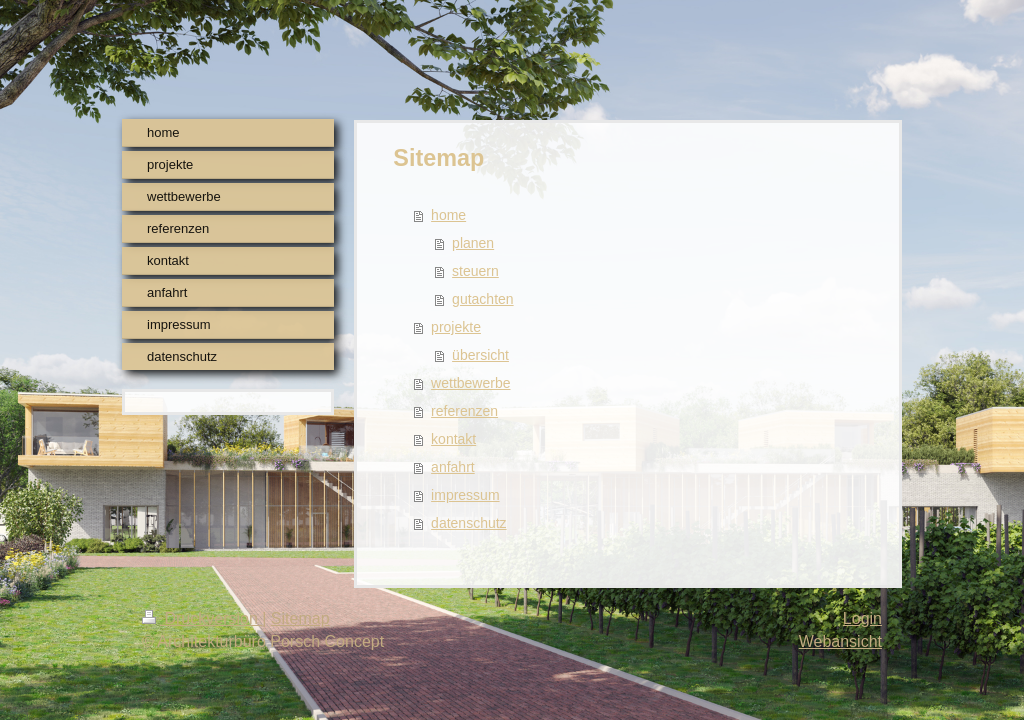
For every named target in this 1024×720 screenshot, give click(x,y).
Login (862, 618)
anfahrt (453, 467)
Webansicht (840, 641)
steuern (475, 271)
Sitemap (300, 618)
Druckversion (202, 618)
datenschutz (469, 523)
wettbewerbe (470, 383)
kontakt (453, 439)
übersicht (480, 355)
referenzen (464, 411)
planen (473, 243)
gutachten (483, 299)
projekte (456, 327)
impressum (465, 495)
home (448, 215)
